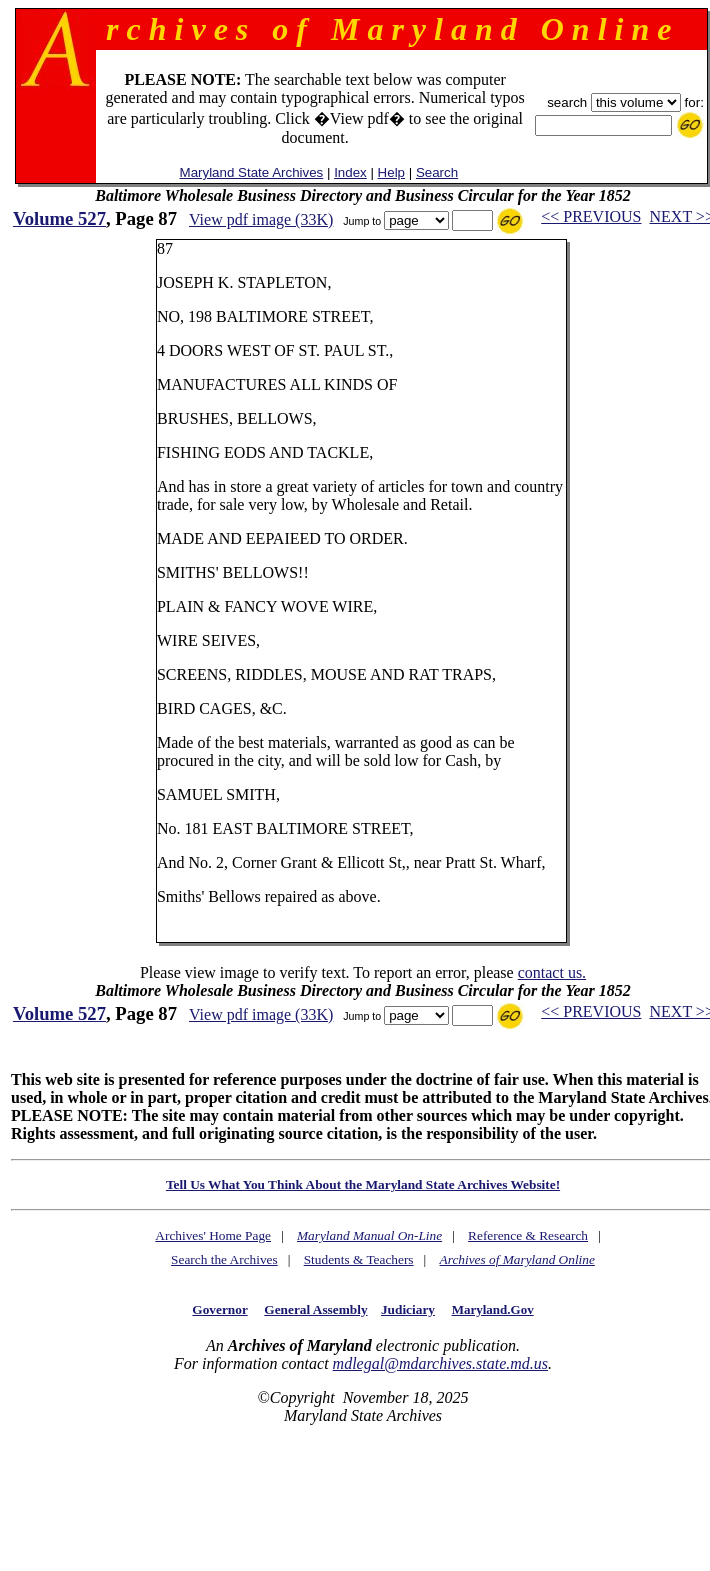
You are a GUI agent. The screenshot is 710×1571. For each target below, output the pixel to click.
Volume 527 (59, 218)
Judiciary (408, 1309)
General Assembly (315, 1309)
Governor (219, 1309)
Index (350, 172)
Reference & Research (528, 1235)
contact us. (552, 972)
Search (437, 172)
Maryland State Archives (252, 172)
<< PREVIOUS (591, 216)
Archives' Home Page (213, 1235)
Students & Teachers (359, 1259)
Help (391, 172)
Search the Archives (224, 1259)
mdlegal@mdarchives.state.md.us (440, 1363)
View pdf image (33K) (261, 219)
